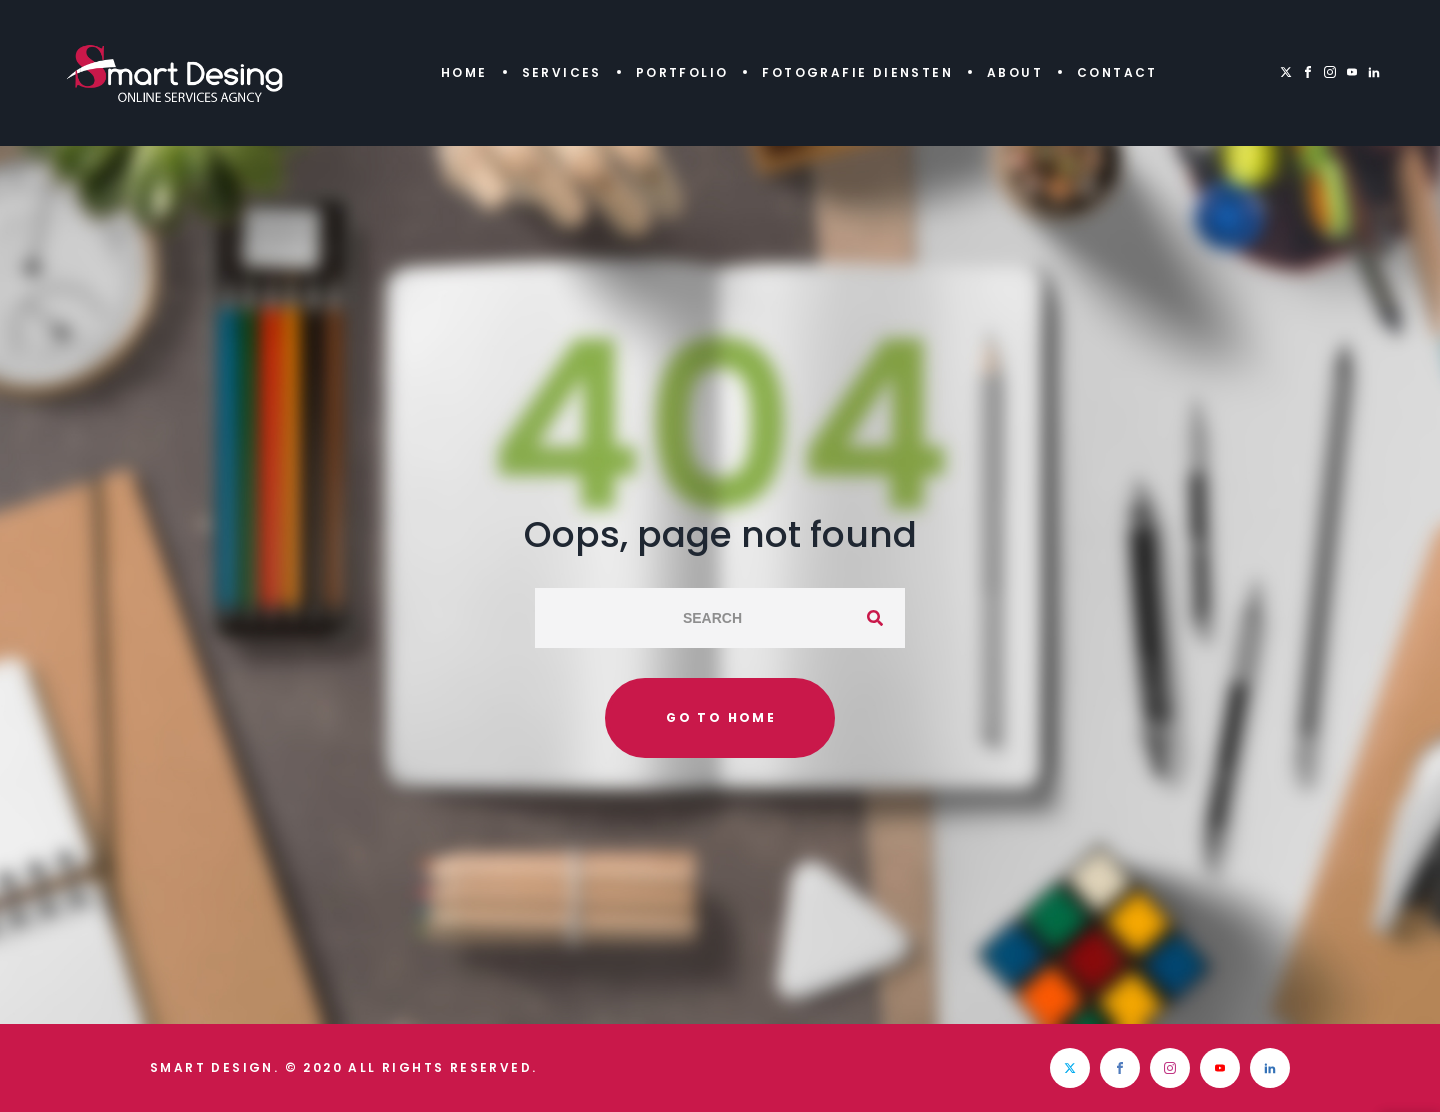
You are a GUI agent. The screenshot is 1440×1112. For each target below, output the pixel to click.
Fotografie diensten (857, 72)
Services (562, 72)
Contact (1117, 72)
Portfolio (682, 72)
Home (464, 72)
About (1015, 72)
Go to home (721, 717)
